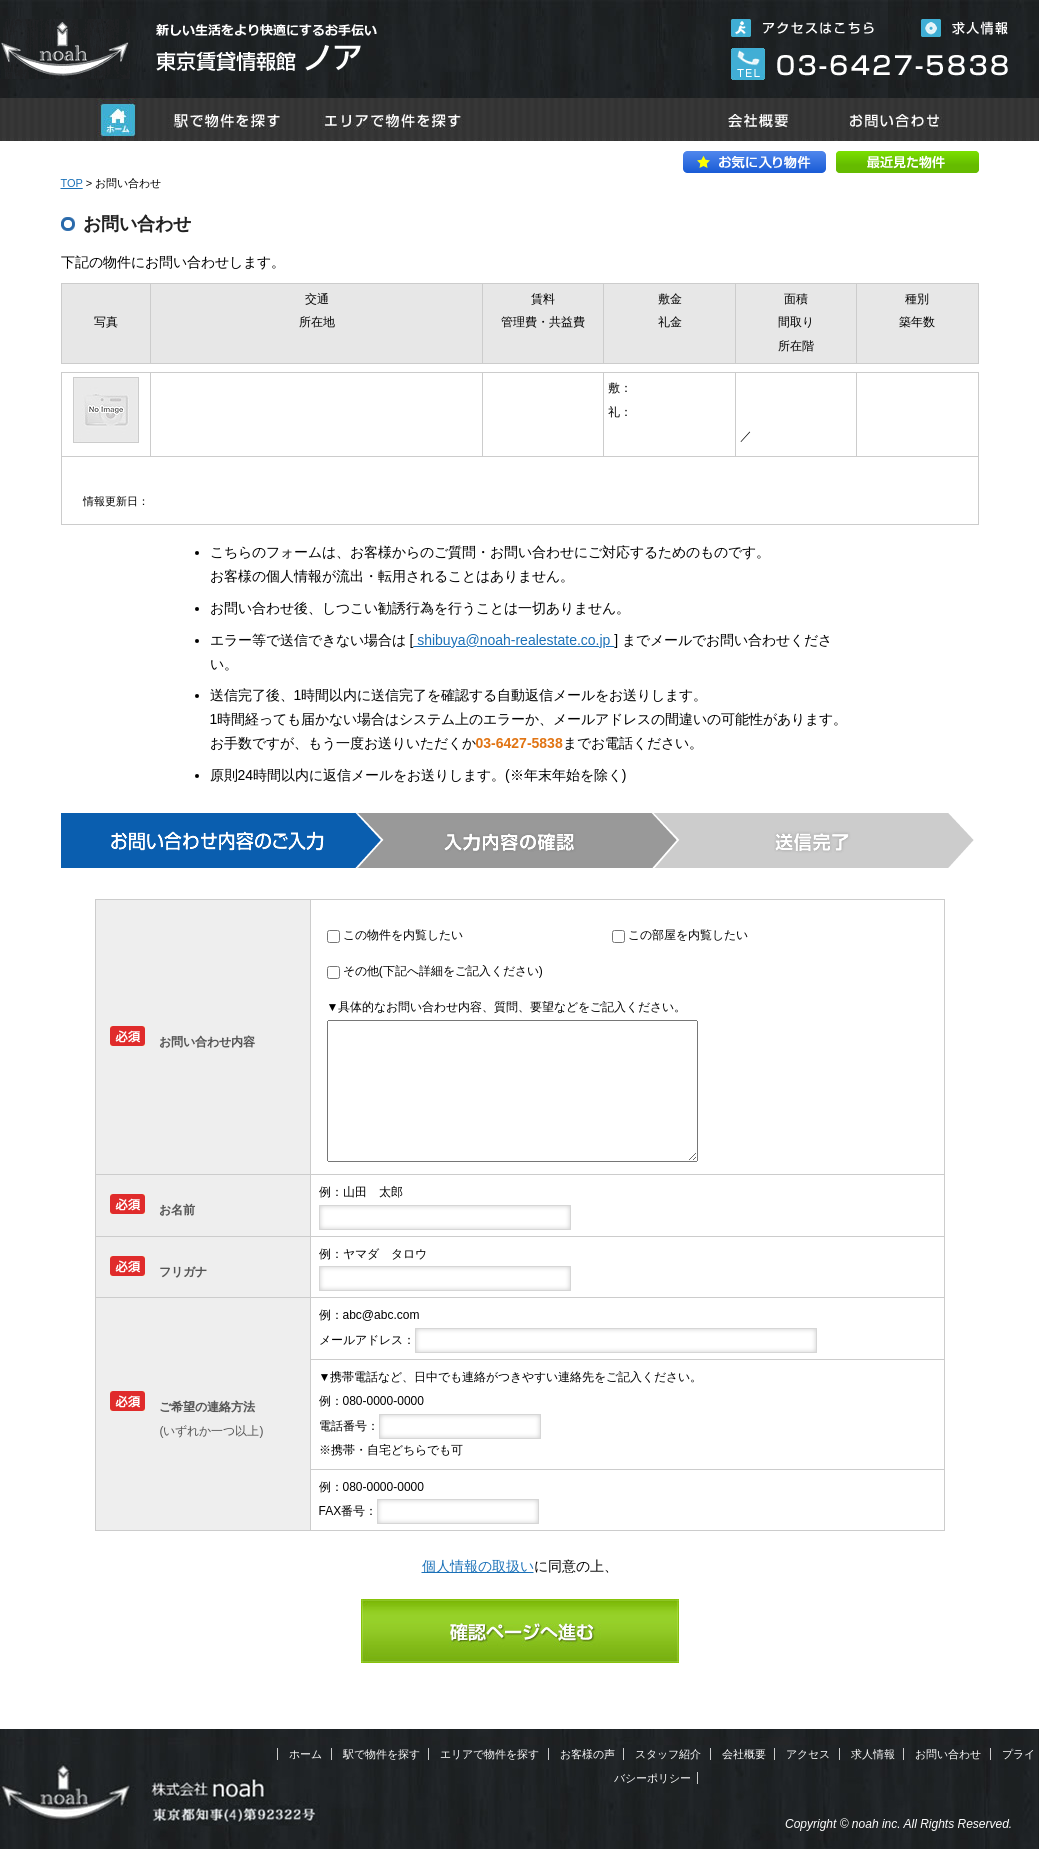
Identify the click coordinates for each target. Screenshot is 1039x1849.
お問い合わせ (896, 119)
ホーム (118, 119)
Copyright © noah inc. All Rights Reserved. (898, 1824)
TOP (72, 183)
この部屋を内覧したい (688, 935)
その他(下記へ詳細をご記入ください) (443, 971)
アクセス (808, 1754)
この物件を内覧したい (403, 935)
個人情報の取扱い (478, 1566)
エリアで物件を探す (393, 119)
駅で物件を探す (227, 119)
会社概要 (757, 119)
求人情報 (873, 1754)
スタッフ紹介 (668, 1754)
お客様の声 (587, 1754)
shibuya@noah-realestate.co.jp (513, 640)
